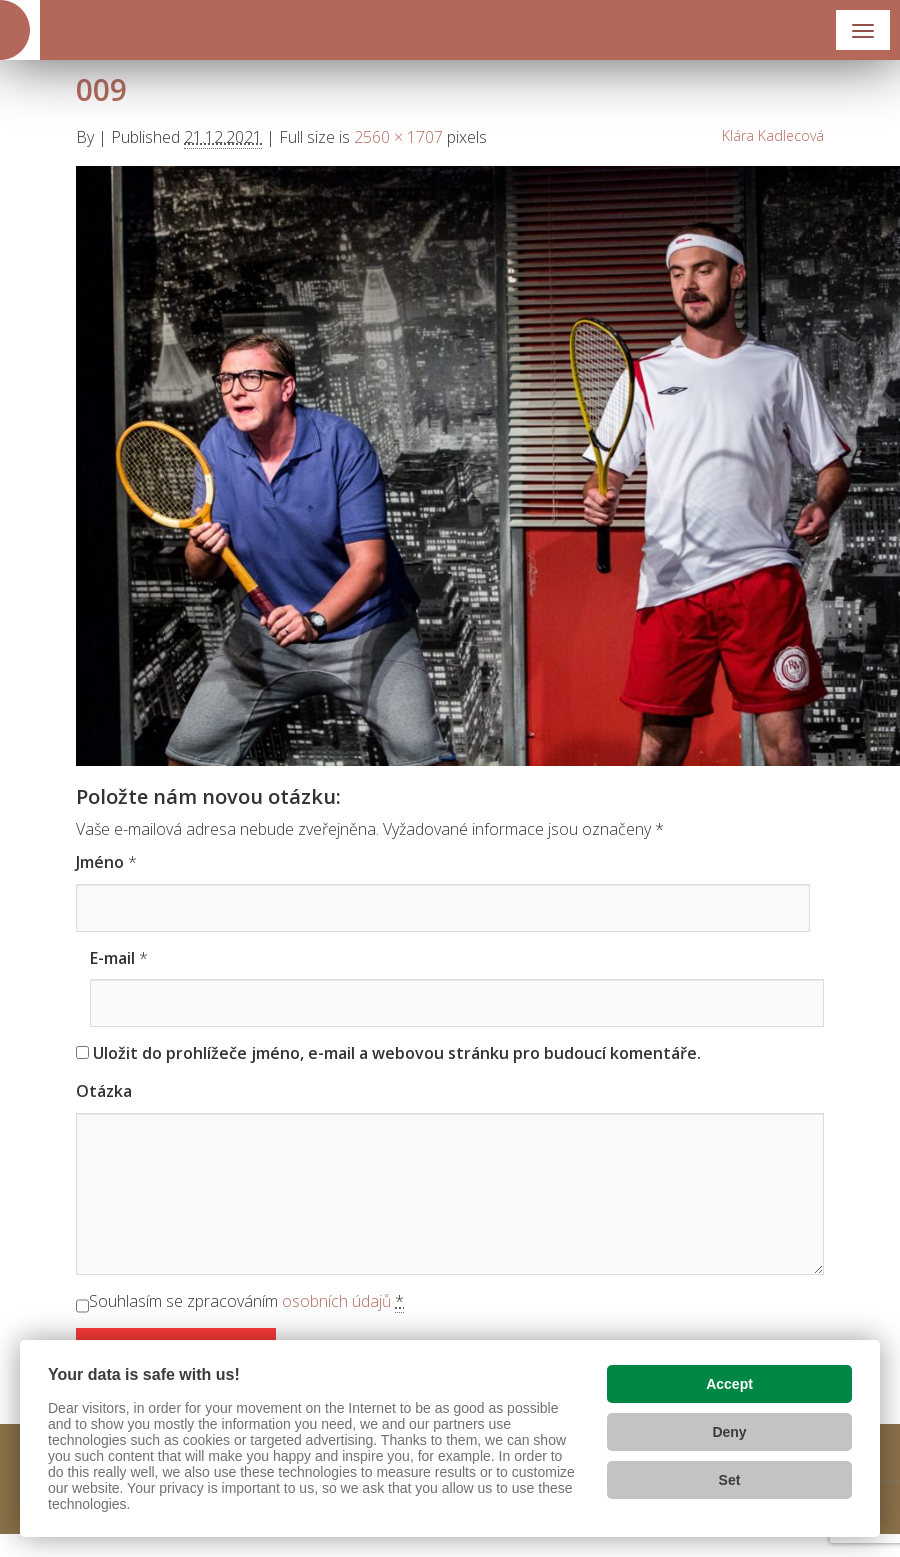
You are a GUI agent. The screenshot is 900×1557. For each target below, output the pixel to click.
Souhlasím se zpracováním (246, 1301)
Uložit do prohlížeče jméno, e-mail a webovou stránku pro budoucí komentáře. (397, 1053)
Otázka (104, 1091)
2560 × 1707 (398, 137)
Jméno (100, 862)
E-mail (112, 958)
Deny (729, 1432)
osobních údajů (336, 1301)
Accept (729, 1384)
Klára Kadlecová (773, 135)
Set (730, 1480)
